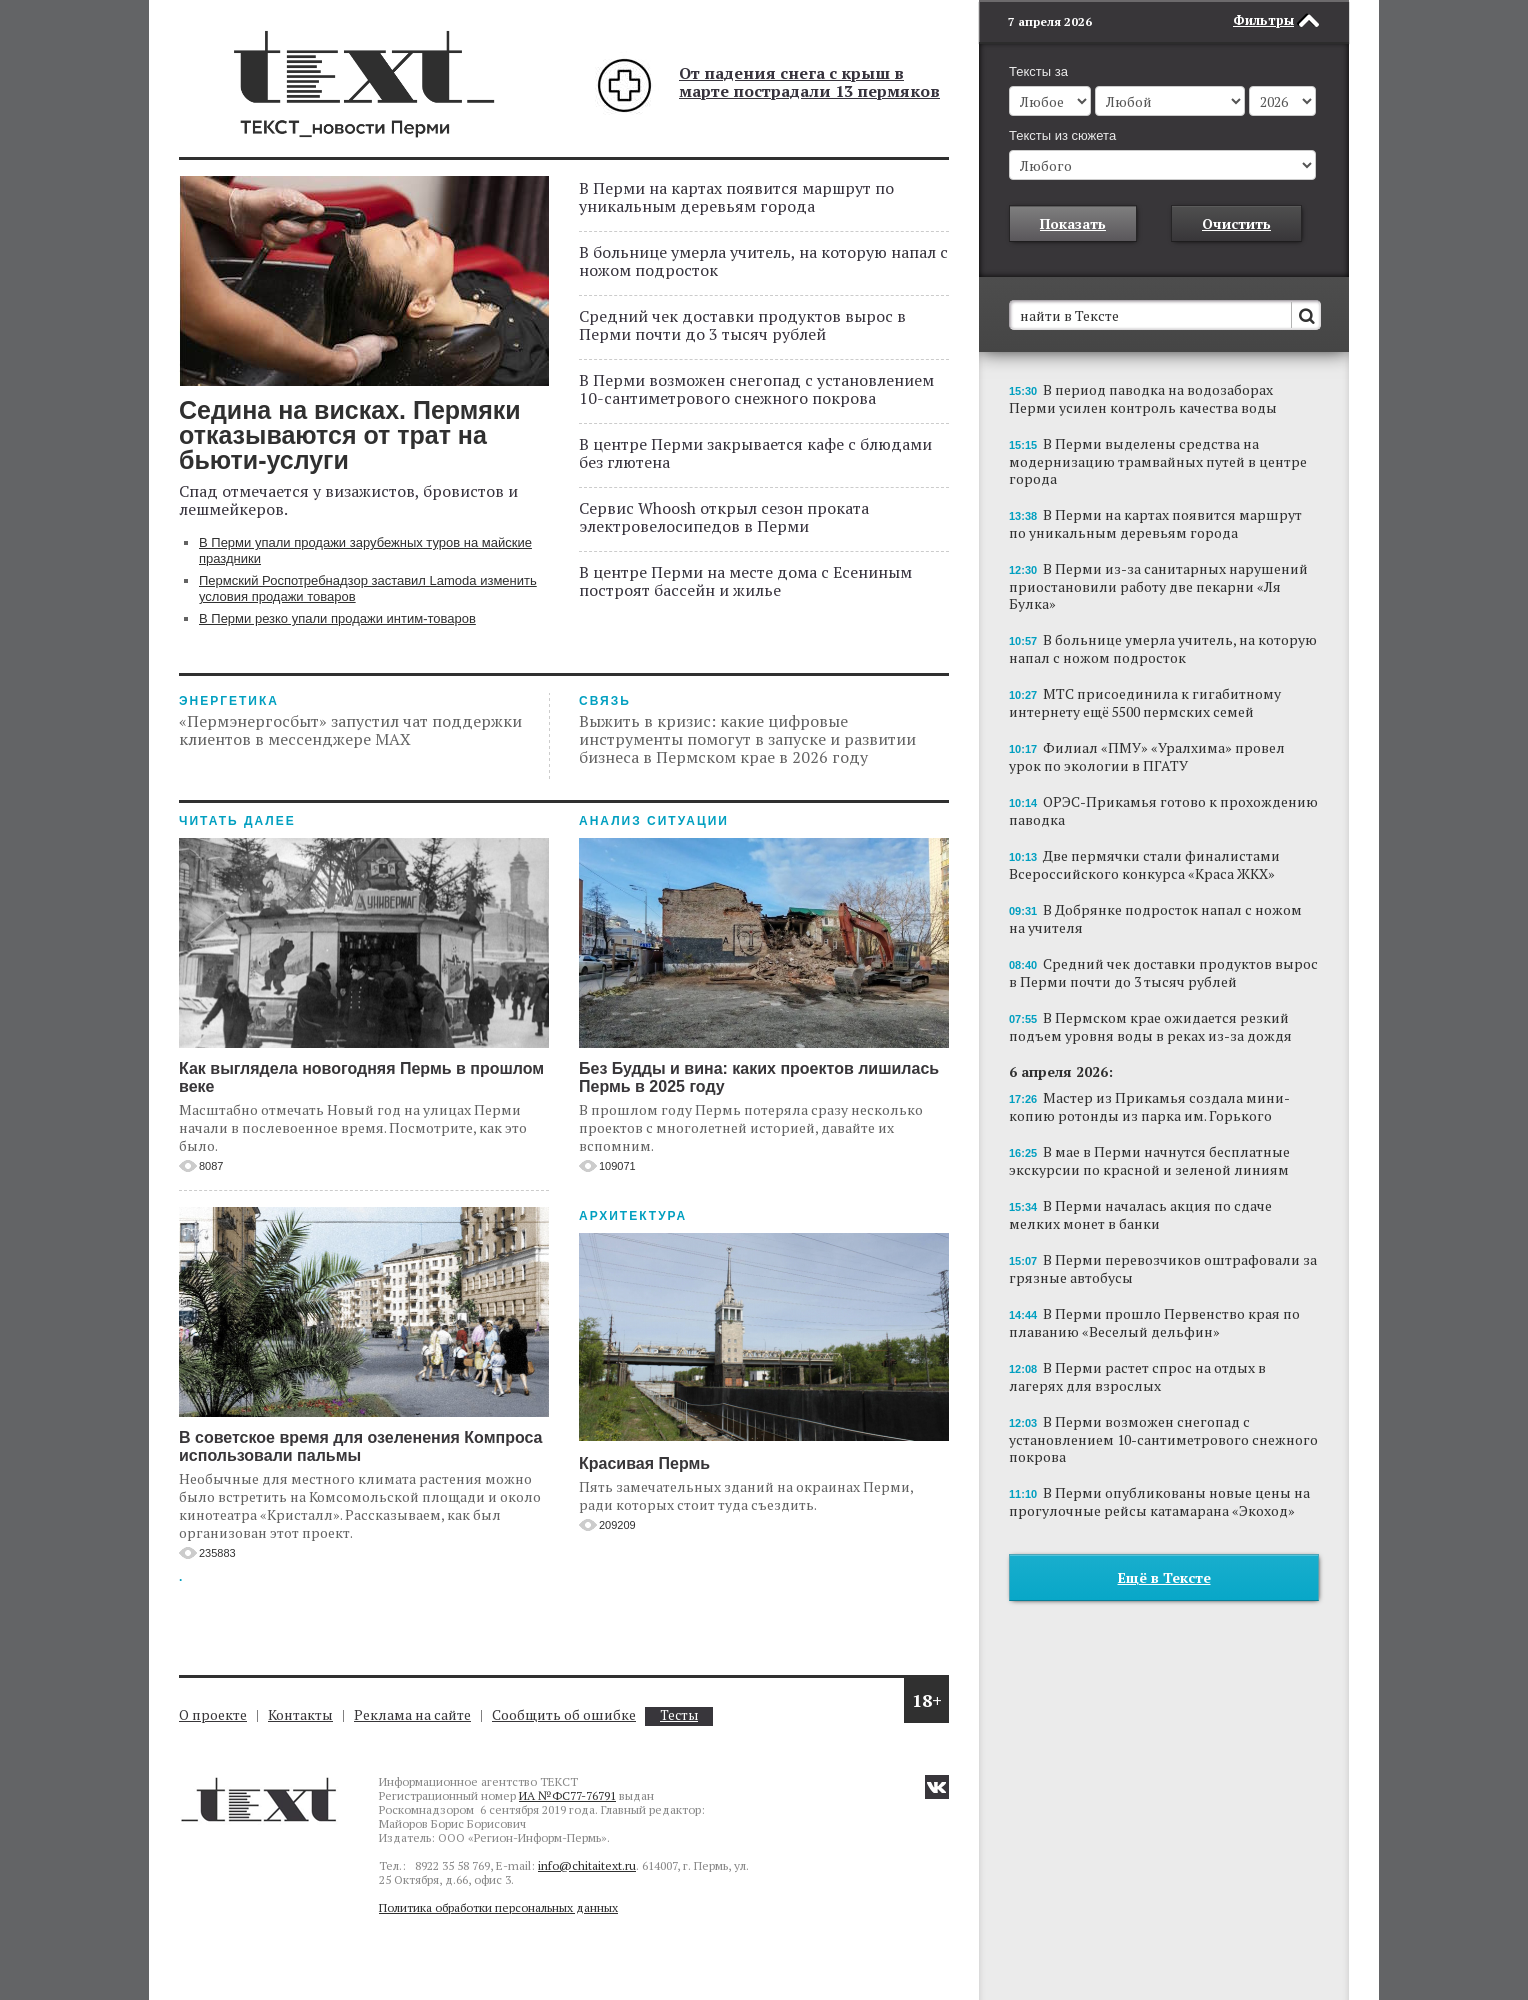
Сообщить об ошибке (564, 1714)
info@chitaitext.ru (587, 1865)
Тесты (679, 1715)
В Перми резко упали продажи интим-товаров (337, 618)
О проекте (213, 1714)
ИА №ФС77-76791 (567, 1795)
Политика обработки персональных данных (498, 1907)
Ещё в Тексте (1164, 1577)
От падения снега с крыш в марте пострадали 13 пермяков (809, 82)
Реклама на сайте (412, 1714)
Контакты (300, 1714)
